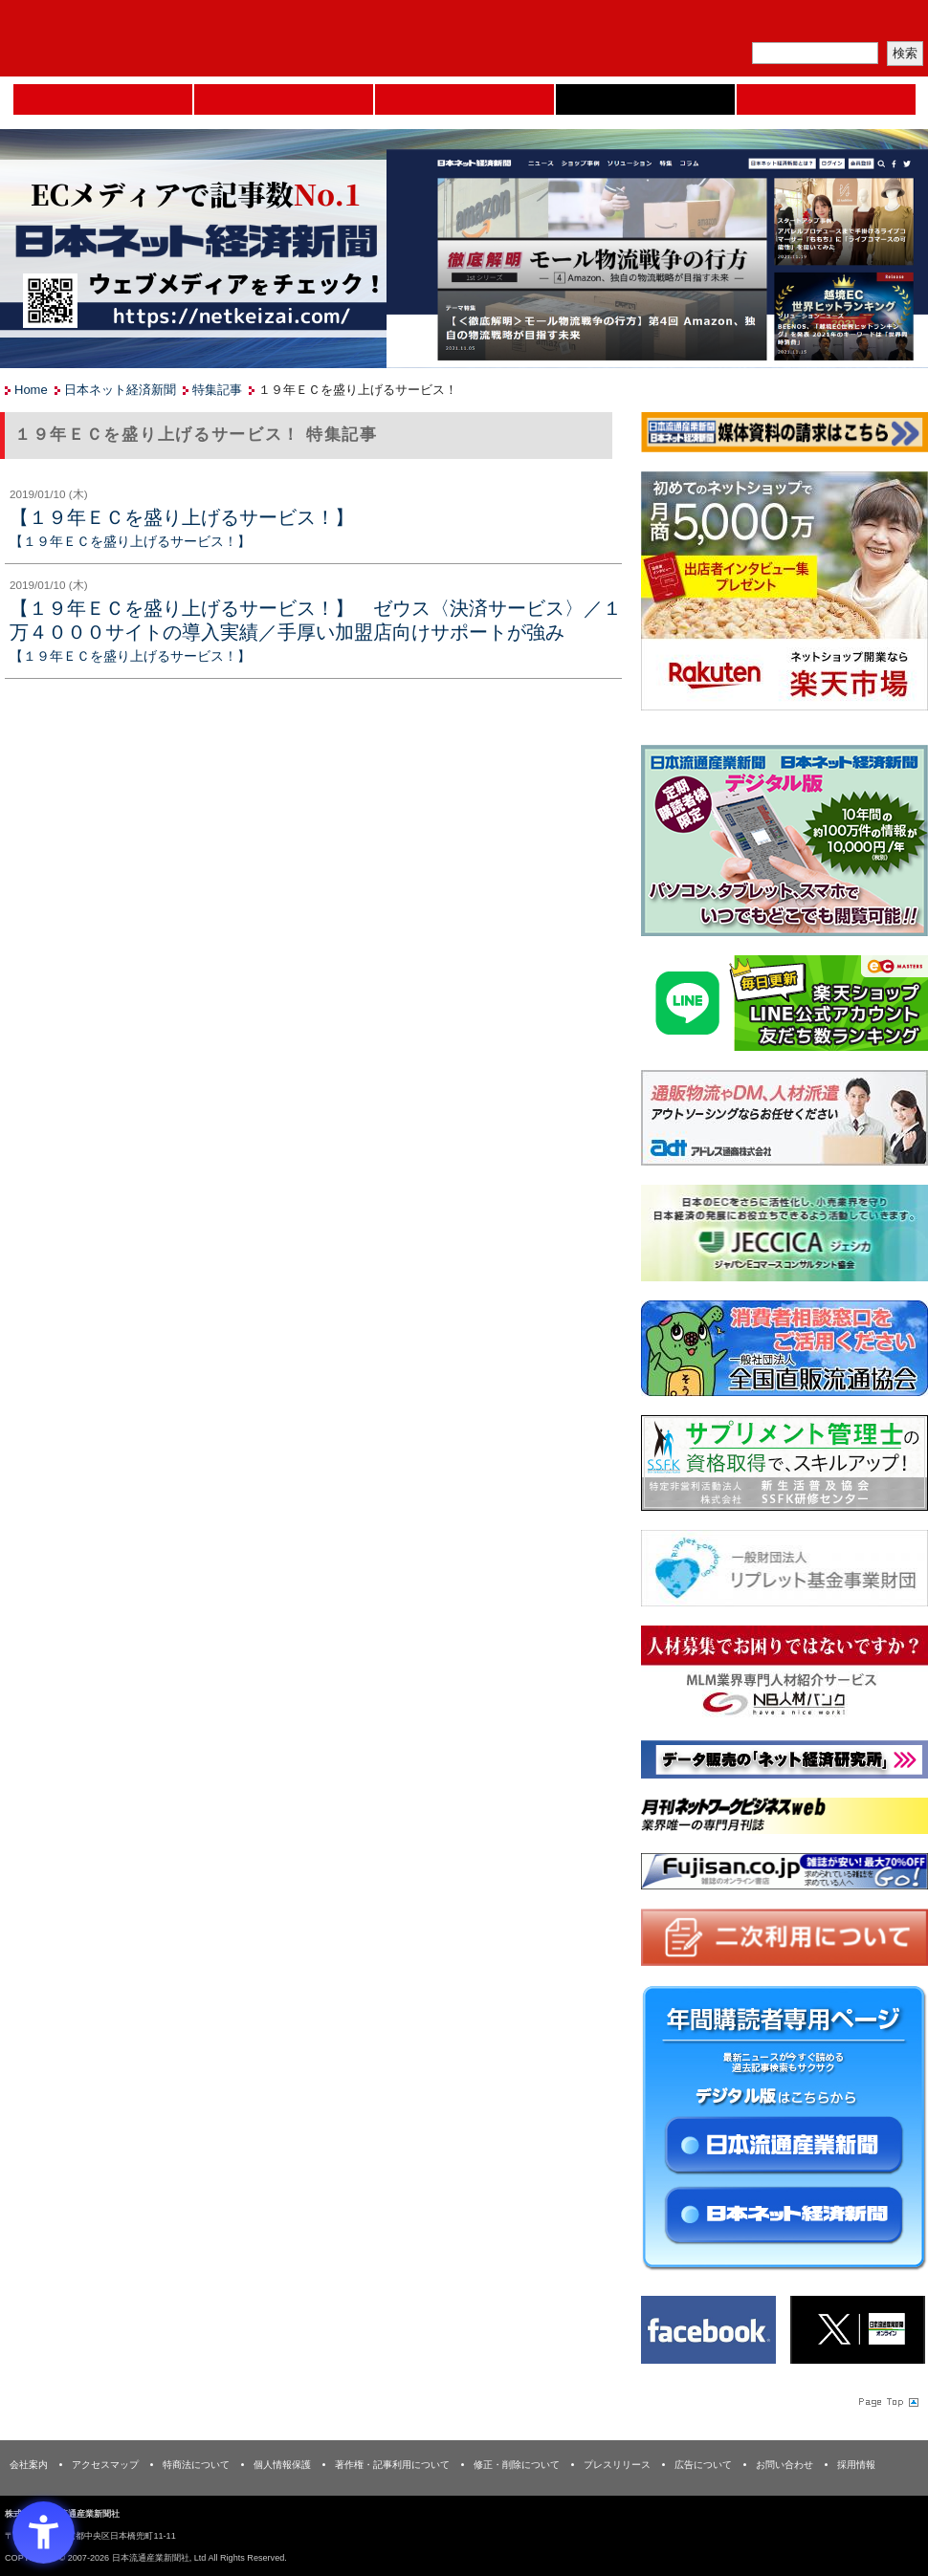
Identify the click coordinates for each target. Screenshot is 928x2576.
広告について (703, 2464)
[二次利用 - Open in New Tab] (784, 1941)
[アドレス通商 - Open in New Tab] (784, 1121)
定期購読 (793, 24)
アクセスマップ (105, 2464)
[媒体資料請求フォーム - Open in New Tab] (784, 435)
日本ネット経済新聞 (645, 99)
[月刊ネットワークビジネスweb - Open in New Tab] (784, 1820)
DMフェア (826, 99)
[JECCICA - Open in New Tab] (784, 1237)
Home (102, 99)
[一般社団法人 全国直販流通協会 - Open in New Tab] (784, 1351)
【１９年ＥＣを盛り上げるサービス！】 (182, 517)
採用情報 (856, 2464)
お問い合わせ (784, 2464)
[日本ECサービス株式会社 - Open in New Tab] (784, 1006)
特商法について (196, 2464)
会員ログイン (882, 24)
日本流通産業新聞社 (138, 38)
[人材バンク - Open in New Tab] (784, 1677)
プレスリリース (617, 2464)
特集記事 (217, 389)
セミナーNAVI (283, 99)
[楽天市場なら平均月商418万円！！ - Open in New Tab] (784, 594)
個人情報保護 (282, 2464)
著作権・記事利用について (392, 2464)
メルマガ (704, 24)
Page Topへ (887, 2402)
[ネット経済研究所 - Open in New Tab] (784, 1764)
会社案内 (29, 2464)
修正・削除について (517, 2464)
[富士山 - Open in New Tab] (784, 1874)
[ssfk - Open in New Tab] (784, 1466)
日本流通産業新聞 (464, 99)
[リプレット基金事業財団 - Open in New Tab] (784, 1572)
